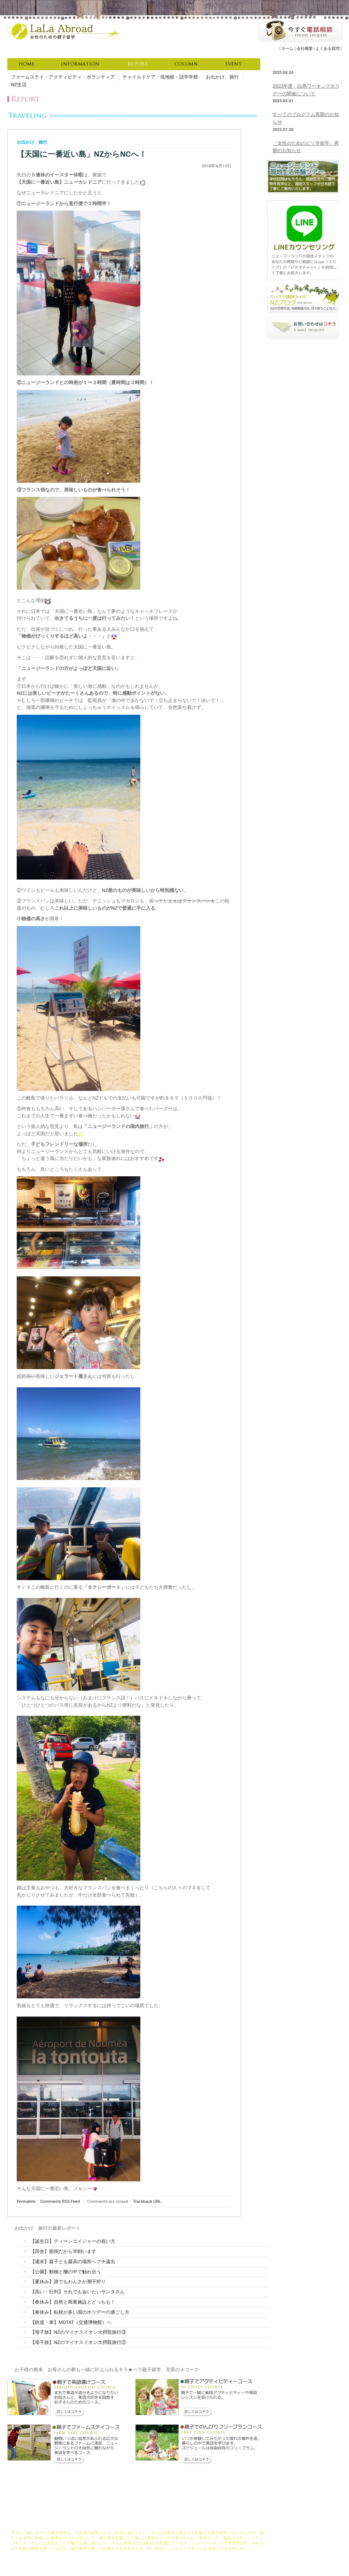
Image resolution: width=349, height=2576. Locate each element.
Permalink (26, 2201)
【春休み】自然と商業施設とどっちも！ (72, 2302)
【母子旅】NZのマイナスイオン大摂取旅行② (78, 2342)
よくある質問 (328, 48)
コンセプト (109, 2522)
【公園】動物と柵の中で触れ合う (65, 2271)
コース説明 (132, 2522)
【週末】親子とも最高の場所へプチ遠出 (72, 2261)
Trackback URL (147, 2201)
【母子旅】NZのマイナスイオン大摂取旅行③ (78, 2332)
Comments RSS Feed (60, 2201)
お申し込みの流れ (207, 2522)
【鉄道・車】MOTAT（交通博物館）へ (71, 2322)
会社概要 (305, 48)
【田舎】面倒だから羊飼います (63, 2251)
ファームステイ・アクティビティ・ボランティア (63, 77)
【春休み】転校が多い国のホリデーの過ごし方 (79, 2312)
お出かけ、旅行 (222, 77)
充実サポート (157, 2522)
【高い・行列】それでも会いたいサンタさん (77, 2291)
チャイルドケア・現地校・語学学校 (160, 77)
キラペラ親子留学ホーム (33, 2522)
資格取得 (180, 2522)
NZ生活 (19, 84)
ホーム (287, 48)
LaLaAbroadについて (77, 2522)
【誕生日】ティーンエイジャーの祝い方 (72, 2241)
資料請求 (234, 2522)
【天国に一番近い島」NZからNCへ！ (82, 154)
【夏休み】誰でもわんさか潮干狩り (68, 2281)
